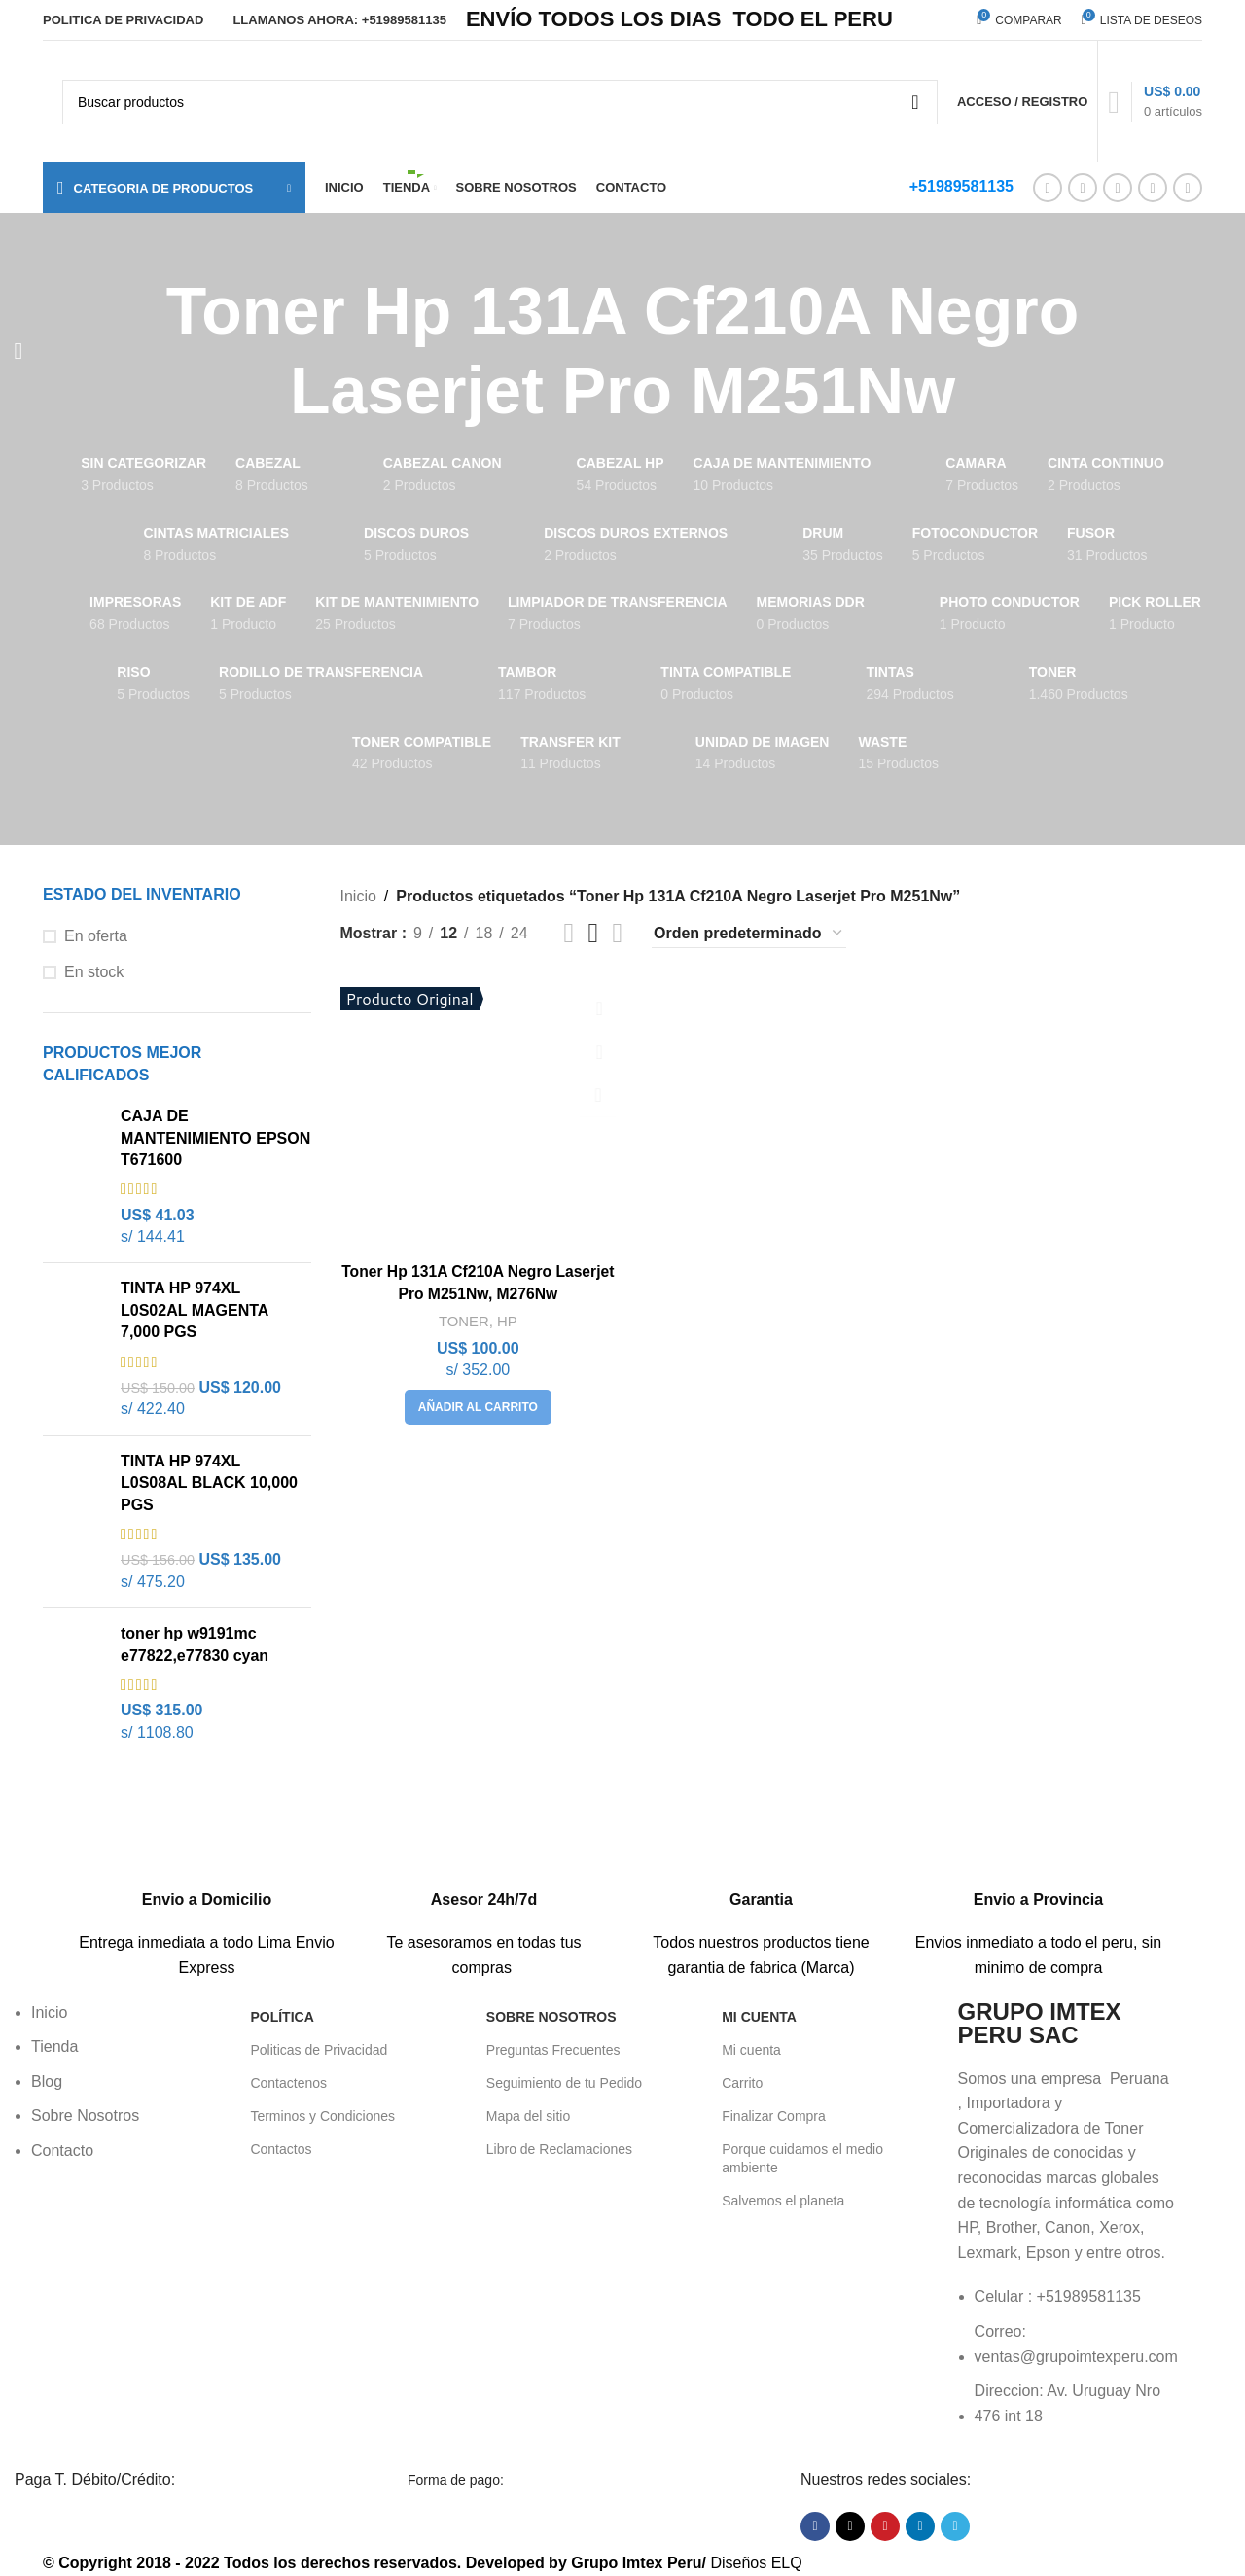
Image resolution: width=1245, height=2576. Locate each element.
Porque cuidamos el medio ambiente (802, 2157)
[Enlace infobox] (207, 1886)
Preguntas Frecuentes (553, 2050)
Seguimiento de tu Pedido (564, 2083)
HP (507, 1319)
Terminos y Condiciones (322, 2116)
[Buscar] (500, 102)
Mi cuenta (751, 2050)
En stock (94, 972)
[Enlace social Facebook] (1047, 187)
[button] (477, 1405)
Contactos (280, 2149)
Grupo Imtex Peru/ (638, 2563)
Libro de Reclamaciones (559, 2149)
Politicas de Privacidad (318, 2050)
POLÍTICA (281, 2017)
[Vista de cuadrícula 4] (617, 933)
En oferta (95, 936)
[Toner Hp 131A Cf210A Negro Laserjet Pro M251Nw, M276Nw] (477, 1114)
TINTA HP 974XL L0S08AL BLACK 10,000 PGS (209, 1483)
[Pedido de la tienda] (749, 933)
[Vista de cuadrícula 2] (569, 933)
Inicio (358, 896)
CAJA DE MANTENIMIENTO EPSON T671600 (215, 1138)
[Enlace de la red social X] (1082, 187)
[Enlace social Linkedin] (1152, 187)
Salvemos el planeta (783, 2200)
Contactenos (288, 2083)
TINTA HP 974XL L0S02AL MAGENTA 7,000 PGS (194, 1310)
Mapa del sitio (528, 2116)
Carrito (742, 2083)
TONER (462, 1319)
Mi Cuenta (759, 2017)
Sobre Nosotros (551, 2017)
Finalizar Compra (774, 2116)
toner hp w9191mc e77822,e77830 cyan (194, 1644)
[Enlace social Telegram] (1187, 187)
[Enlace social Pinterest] (1117, 187)
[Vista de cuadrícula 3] (593, 933)
